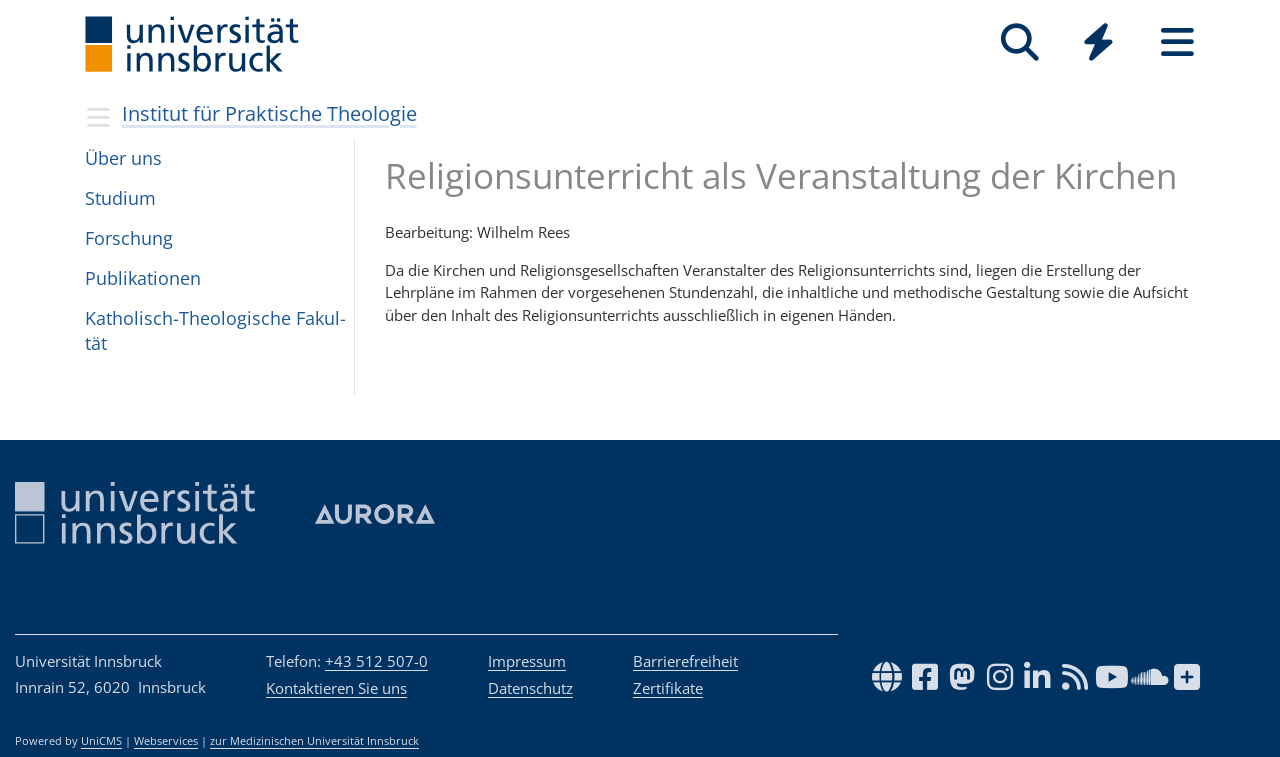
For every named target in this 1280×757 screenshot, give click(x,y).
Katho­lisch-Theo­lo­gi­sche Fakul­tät (215, 330)
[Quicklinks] (1098, 42)
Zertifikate (668, 688)
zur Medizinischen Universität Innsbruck (314, 741)
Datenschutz (530, 688)
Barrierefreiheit (685, 661)
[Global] (1098, 44)
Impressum (527, 661)
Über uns (123, 158)
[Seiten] (1177, 42)
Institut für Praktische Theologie (269, 113)
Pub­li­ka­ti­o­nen (143, 278)
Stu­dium (120, 198)
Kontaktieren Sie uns (336, 688)
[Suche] (1019, 42)
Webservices (166, 741)
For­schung (129, 238)
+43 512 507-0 (376, 661)
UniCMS (101, 741)
